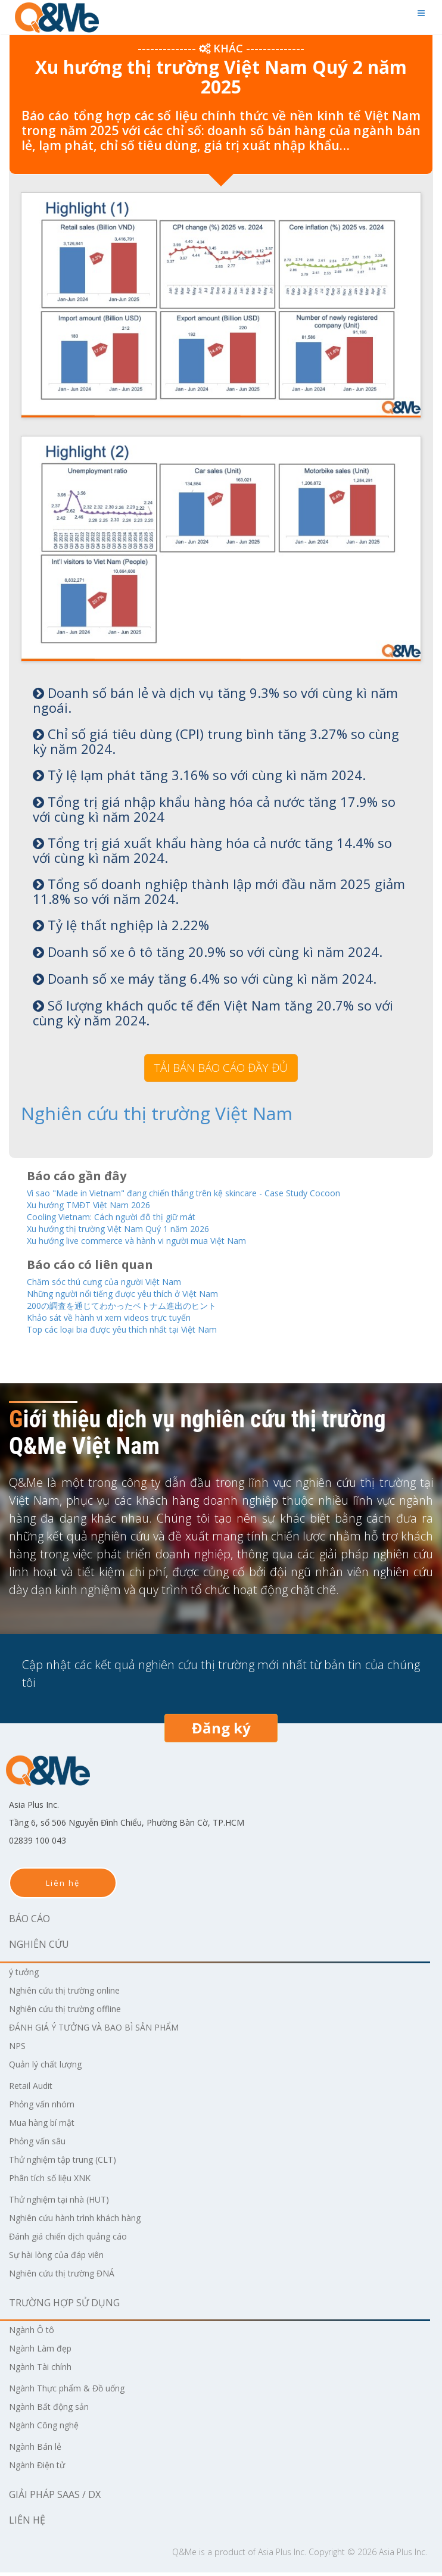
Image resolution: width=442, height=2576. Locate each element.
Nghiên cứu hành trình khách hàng (87, 2221)
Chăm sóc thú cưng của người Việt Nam (119, 1282)
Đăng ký (221, 1731)
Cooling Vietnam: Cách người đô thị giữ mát (128, 1215)
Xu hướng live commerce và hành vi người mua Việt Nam (159, 1241)
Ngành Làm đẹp (45, 2351)
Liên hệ (63, 1886)
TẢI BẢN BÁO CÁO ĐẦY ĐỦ (221, 1067)
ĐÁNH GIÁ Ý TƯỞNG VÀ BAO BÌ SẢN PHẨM (105, 2030)
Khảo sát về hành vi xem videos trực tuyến (125, 1320)
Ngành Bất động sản (55, 2409)
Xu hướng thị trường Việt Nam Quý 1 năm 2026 (137, 1228)
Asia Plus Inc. (282, 2555)
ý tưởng (26, 1975)
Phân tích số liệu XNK (56, 2181)
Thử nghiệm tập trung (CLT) (72, 2162)
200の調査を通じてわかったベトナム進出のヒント (142, 1307)
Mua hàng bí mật (47, 2125)
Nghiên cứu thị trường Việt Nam (116, 1113)
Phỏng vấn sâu (42, 2144)
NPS (18, 2049)
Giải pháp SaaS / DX (55, 2498)
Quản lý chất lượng (51, 2067)
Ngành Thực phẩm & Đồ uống (76, 2391)
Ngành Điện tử (42, 2468)
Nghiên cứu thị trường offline (75, 2012)
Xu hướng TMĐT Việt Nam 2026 (102, 1203)
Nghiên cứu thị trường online (75, 1993)
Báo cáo (29, 1922)
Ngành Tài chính (46, 2370)
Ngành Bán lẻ (39, 2449)
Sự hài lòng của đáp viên (63, 2258)
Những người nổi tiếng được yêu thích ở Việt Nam (143, 1295)
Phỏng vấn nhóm (47, 2107)
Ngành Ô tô (35, 2333)
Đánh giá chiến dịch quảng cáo (77, 2239)
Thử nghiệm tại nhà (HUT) (68, 2202)
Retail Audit (34, 2088)
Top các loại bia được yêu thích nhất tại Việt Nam (141, 1332)
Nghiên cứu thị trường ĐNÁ (71, 2276)
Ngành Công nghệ (50, 2428)
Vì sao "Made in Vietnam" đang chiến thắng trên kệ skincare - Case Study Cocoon (215, 1190)
